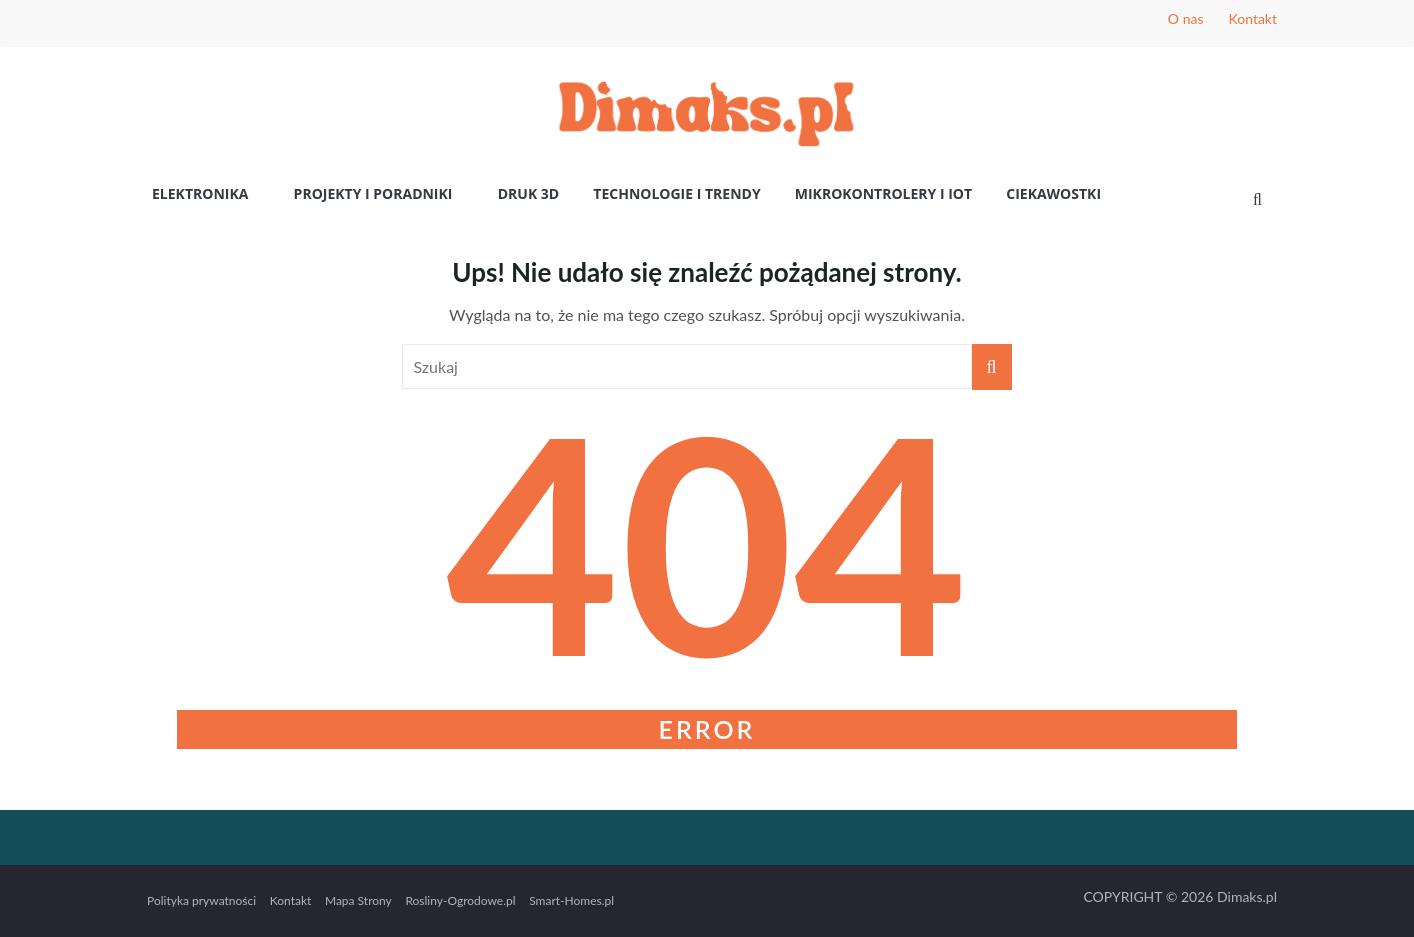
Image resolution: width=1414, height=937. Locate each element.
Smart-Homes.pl (571, 900)
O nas (1186, 18)
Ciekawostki (1053, 193)
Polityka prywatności (201, 900)
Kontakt (1252, 18)
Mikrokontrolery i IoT (883, 193)
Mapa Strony (358, 900)
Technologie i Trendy (676, 193)
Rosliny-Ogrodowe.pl (460, 900)
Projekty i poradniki (373, 193)
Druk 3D (529, 193)
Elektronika (200, 193)
